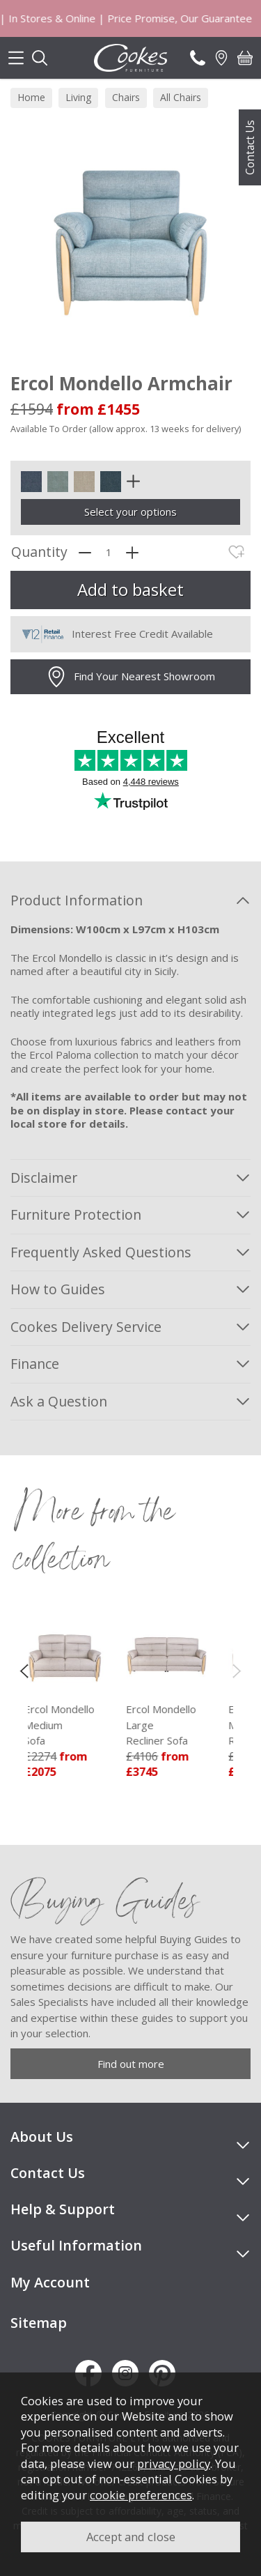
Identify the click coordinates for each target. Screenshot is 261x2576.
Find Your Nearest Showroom (130, 676)
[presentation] (24, 1670)
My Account (50, 2282)
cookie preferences (141, 2495)
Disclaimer (43, 1177)
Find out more (130, 2064)
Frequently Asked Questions (100, 1252)
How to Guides (57, 1289)
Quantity (39, 552)
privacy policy (173, 2463)
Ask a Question (58, 1401)
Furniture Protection (75, 1214)
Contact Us (250, 147)
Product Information (76, 900)
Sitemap (38, 2322)
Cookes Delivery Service (85, 1326)
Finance (34, 1363)
